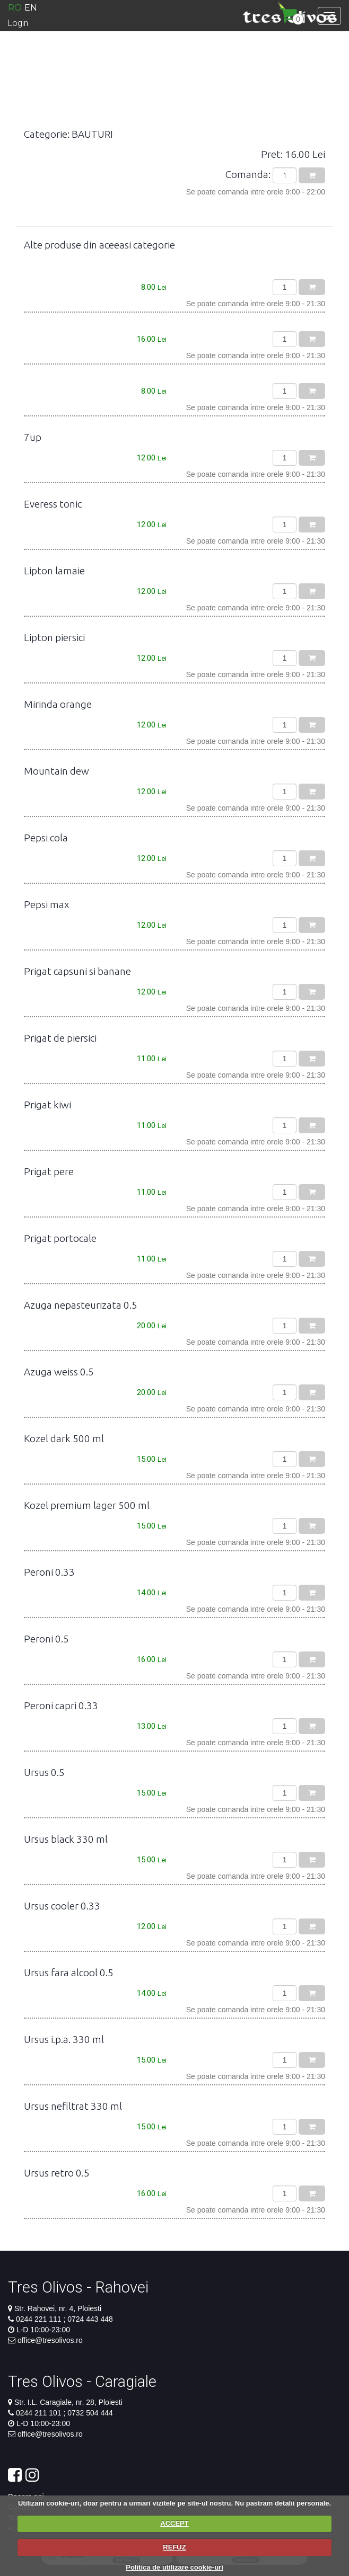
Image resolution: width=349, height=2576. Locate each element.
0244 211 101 (40, 2413)
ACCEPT (174, 2523)
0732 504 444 (89, 2413)
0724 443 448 (89, 2319)
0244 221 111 (40, 2319)
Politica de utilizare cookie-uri (174, 2567)
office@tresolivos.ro (50, 2340)
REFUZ (174, 2547)
